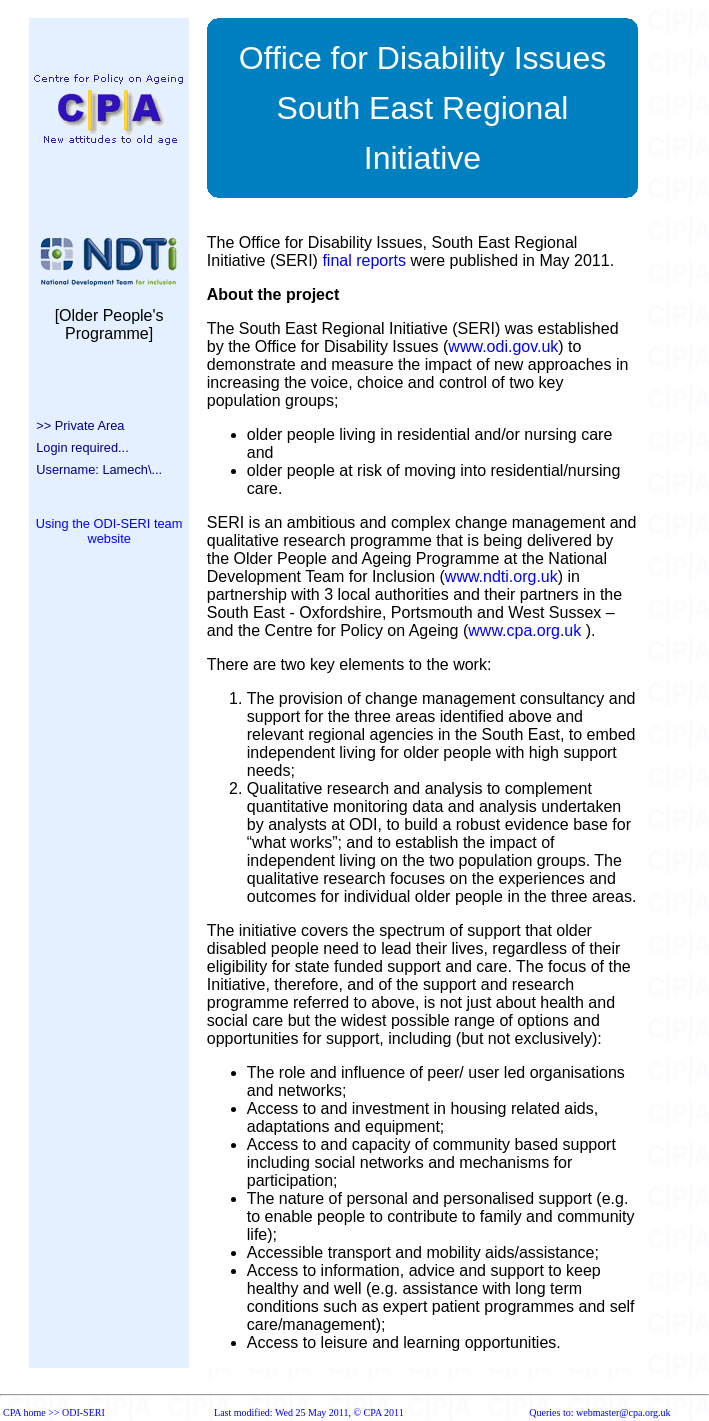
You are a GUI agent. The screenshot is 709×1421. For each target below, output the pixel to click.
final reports (364, 260)
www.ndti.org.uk (501, 576)
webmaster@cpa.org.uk (623, 1412)
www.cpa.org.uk (524, 630)
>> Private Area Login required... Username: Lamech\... (95, 447)
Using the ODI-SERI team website (109, 531)
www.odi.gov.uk (503, 346)
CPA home (24, 1412)
